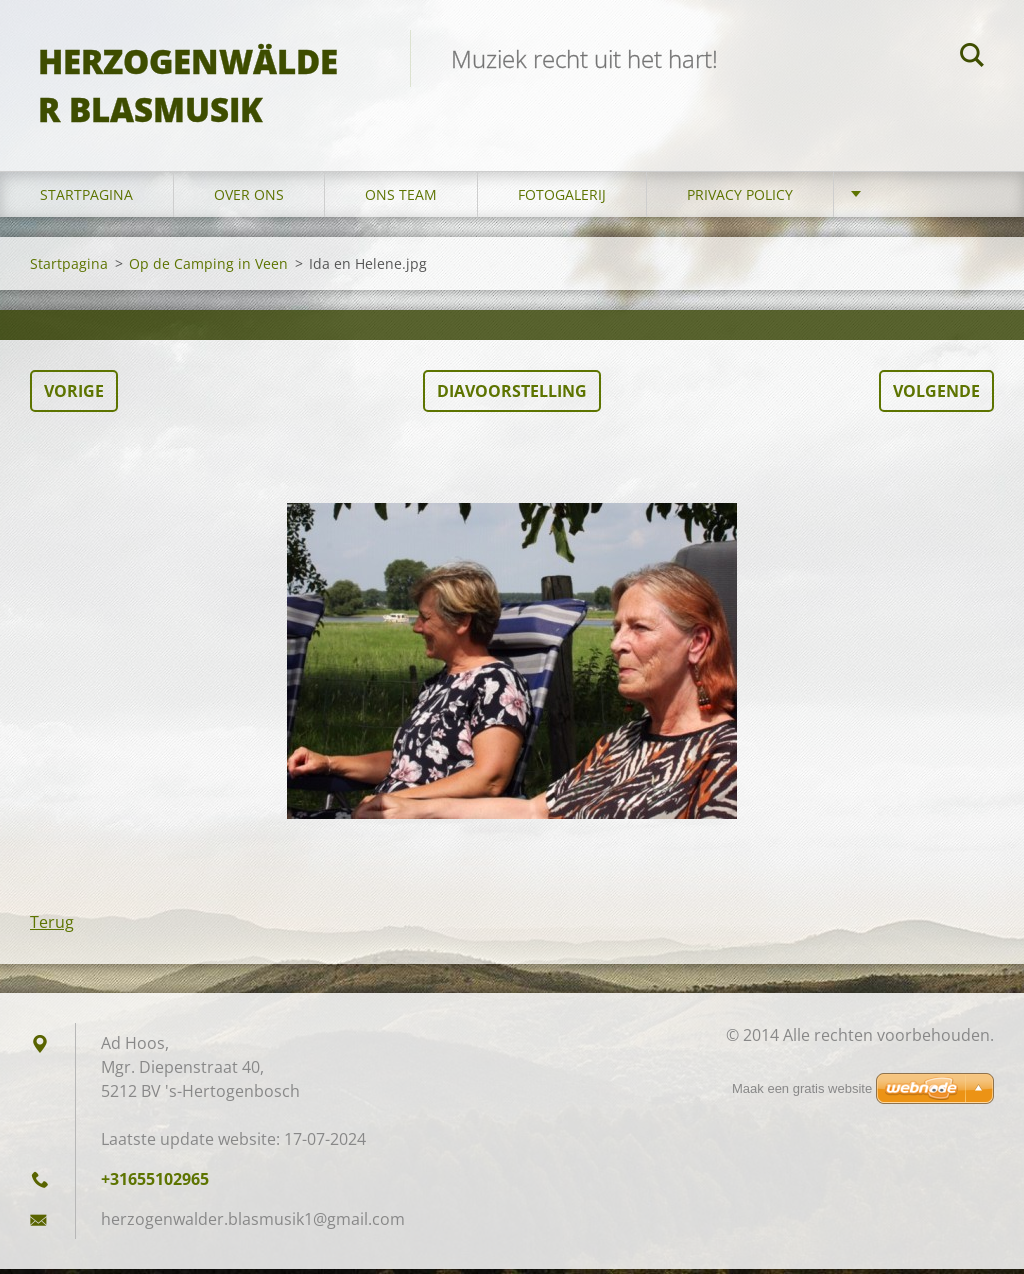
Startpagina (86, 199)
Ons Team (401, 199)
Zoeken (972, 58)
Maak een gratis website (802, 1088)
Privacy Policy (740, 199)
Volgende (936, 396)
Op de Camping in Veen (208, 268)
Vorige (74, 396)
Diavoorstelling (512, 396)
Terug (52, 927)
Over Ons (249, 199)
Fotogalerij (562, 199)
